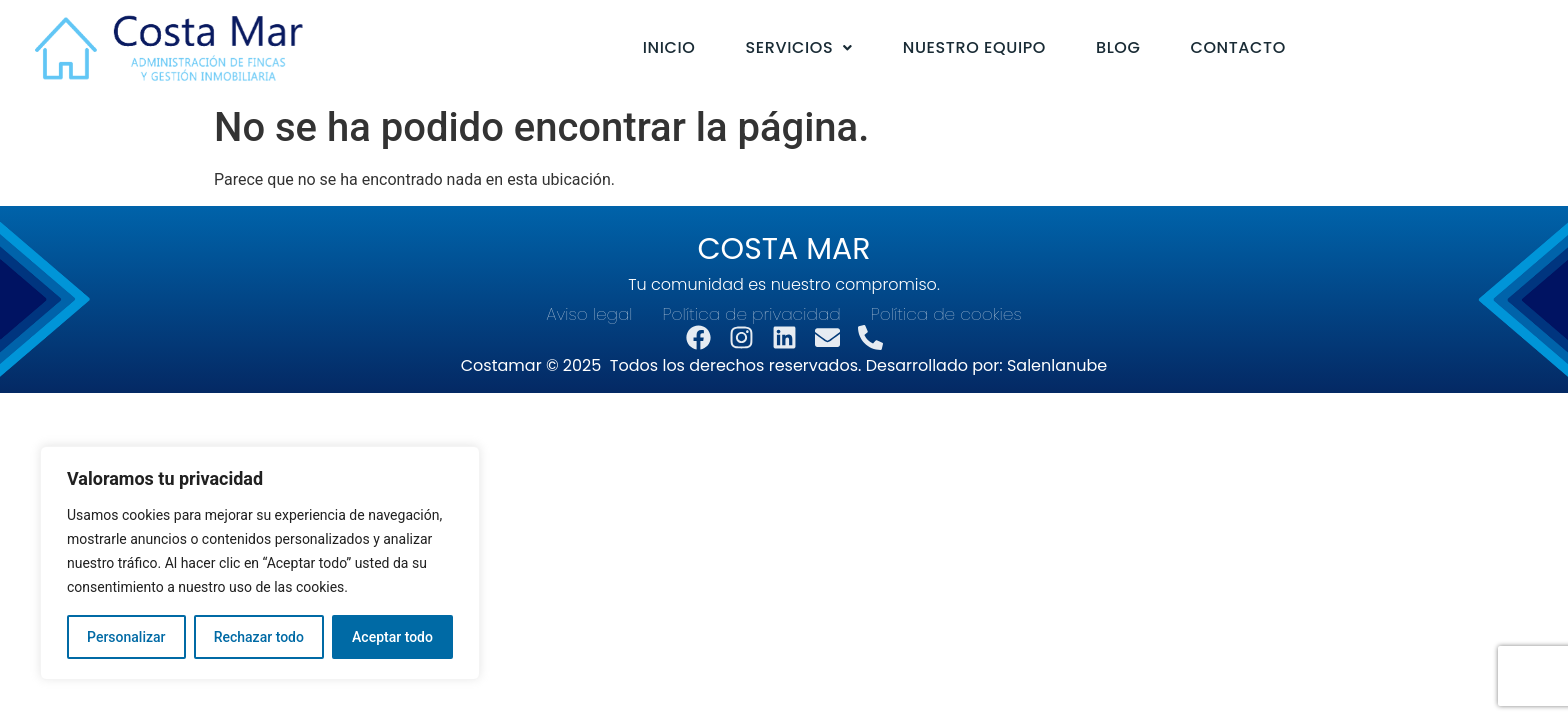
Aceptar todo (392, 637)
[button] (799, 48)
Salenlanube (1057, 365)
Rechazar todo (259, 637)
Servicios (799, 47)
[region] (260, 563)
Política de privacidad (752, 314)
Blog (1118, 47)
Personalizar (126, 637)
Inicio (669, 47)
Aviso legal (589, 314)
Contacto (1237, 47)
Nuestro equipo (974, 47)
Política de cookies (946, 314)
